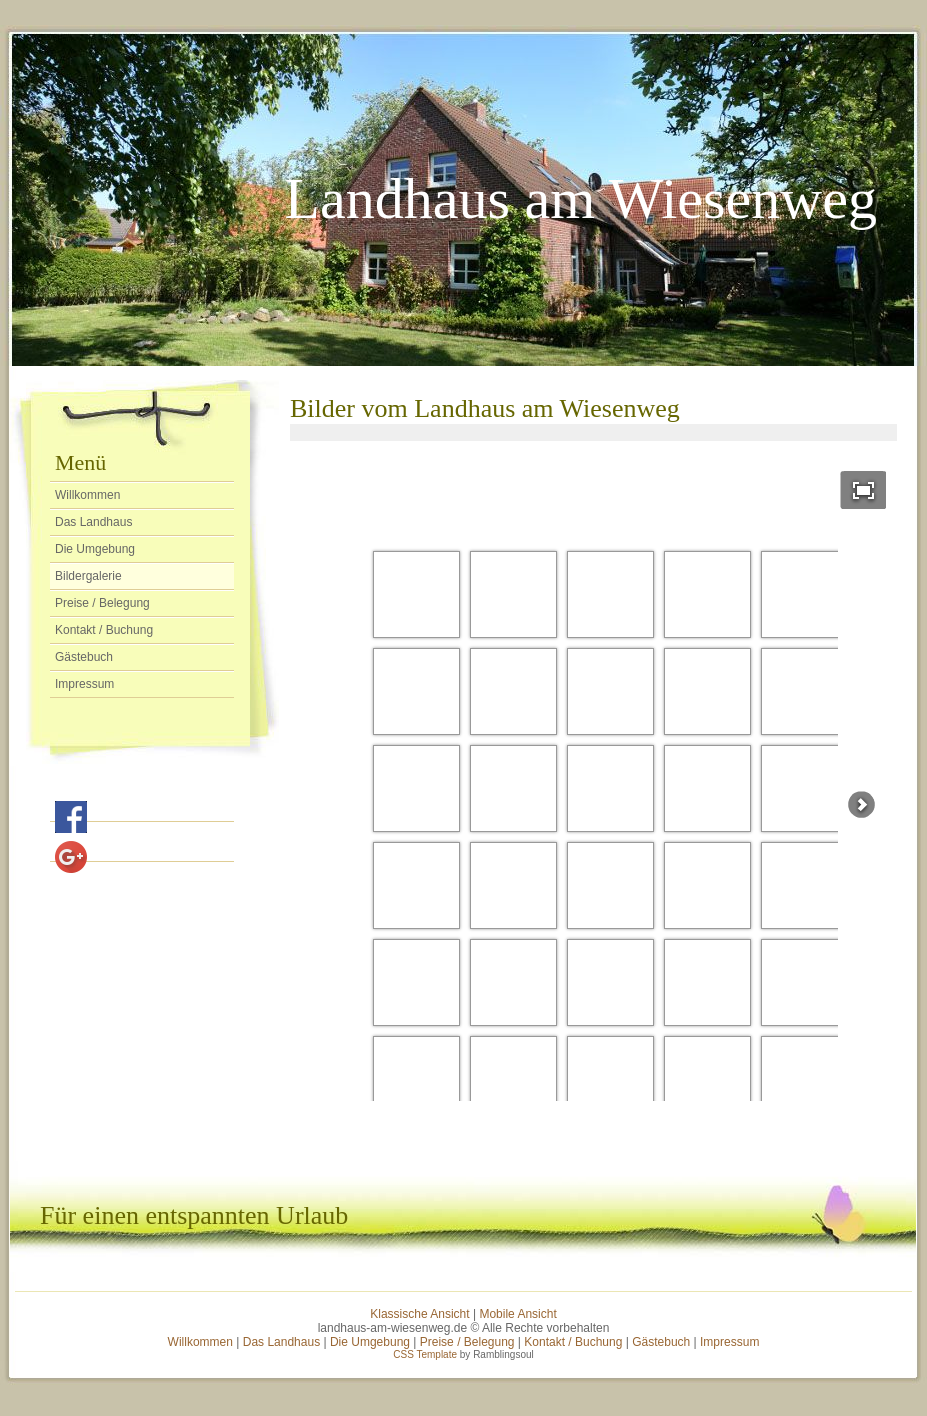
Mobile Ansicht (517, 1314)
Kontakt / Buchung (104, 630)
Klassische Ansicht (419, 1314)
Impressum (84, 684)
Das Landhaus (93, 522)
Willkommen (87, 495)
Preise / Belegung (102, 603)
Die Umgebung (95, 549)
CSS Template (425, 1354)
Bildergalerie (88, 576)
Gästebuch (84, 657)
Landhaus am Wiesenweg (580, 198)
